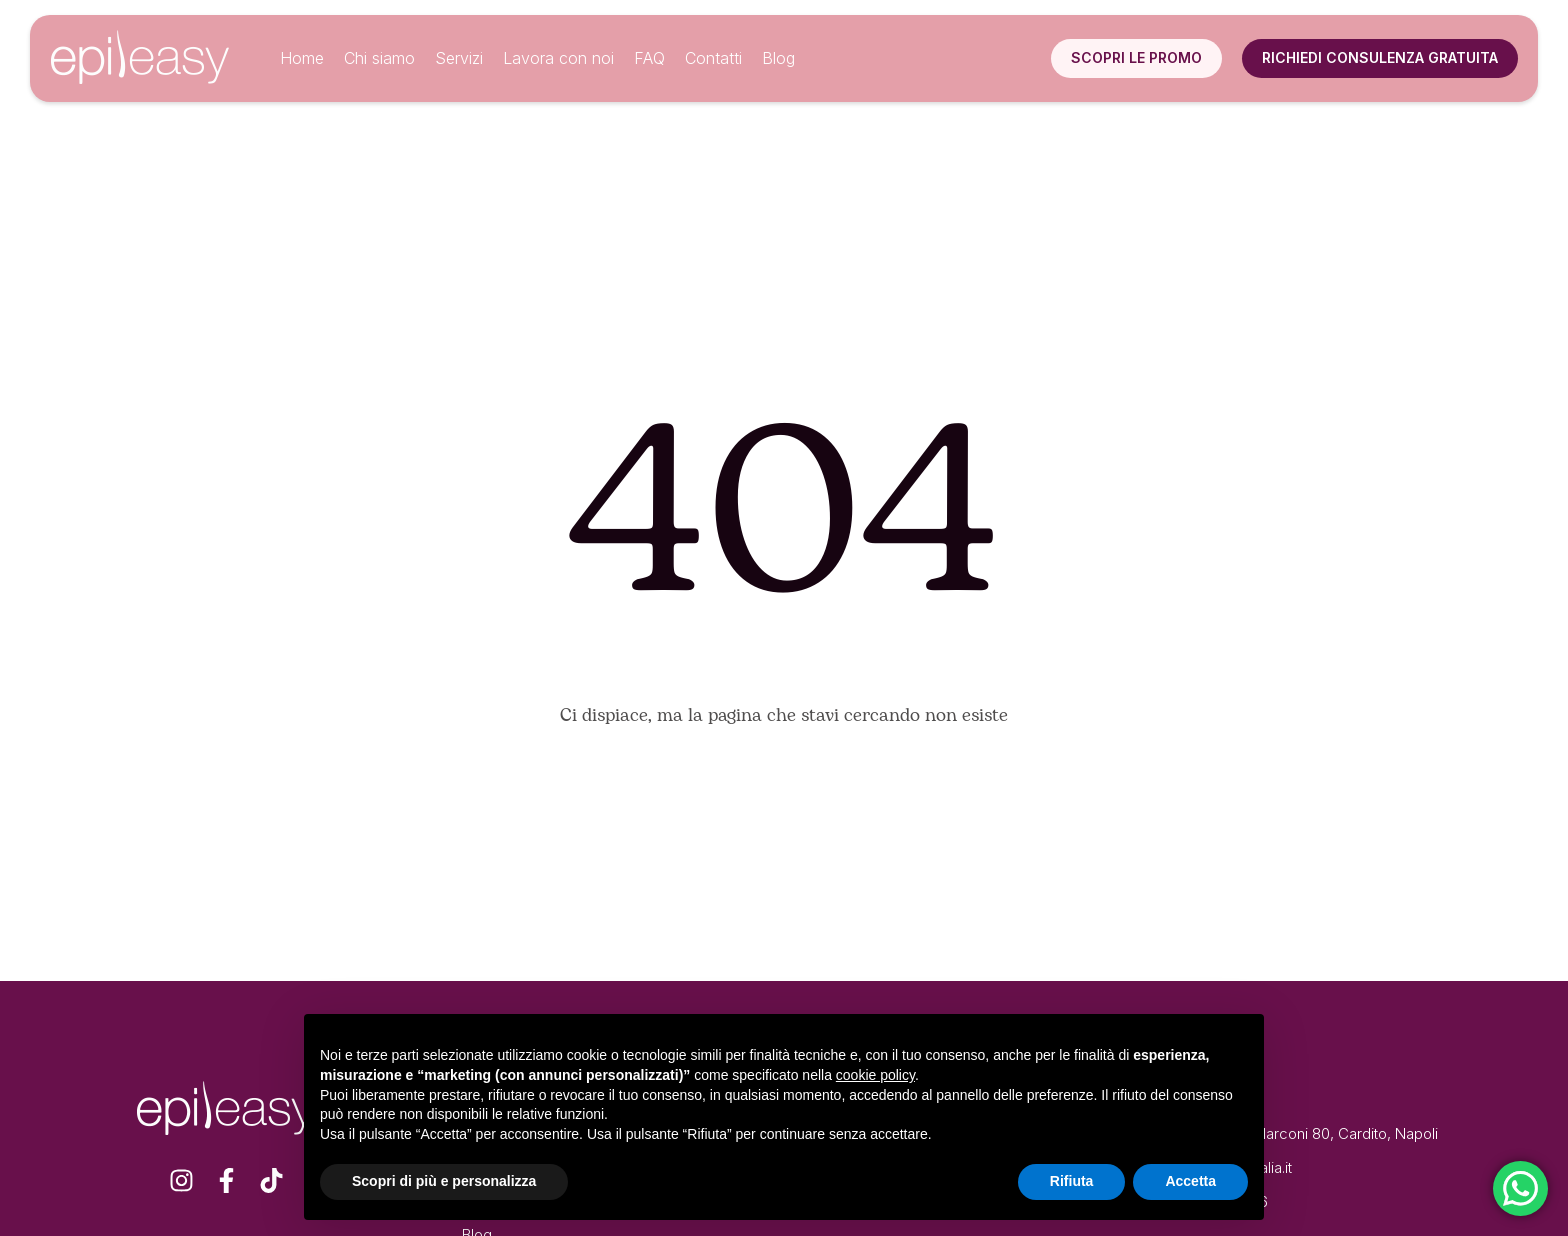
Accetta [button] (1190, 1181)
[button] (1136, 58)
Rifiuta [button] (1072, 1181)
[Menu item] (302, 59)
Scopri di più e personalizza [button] (444, 1181)
